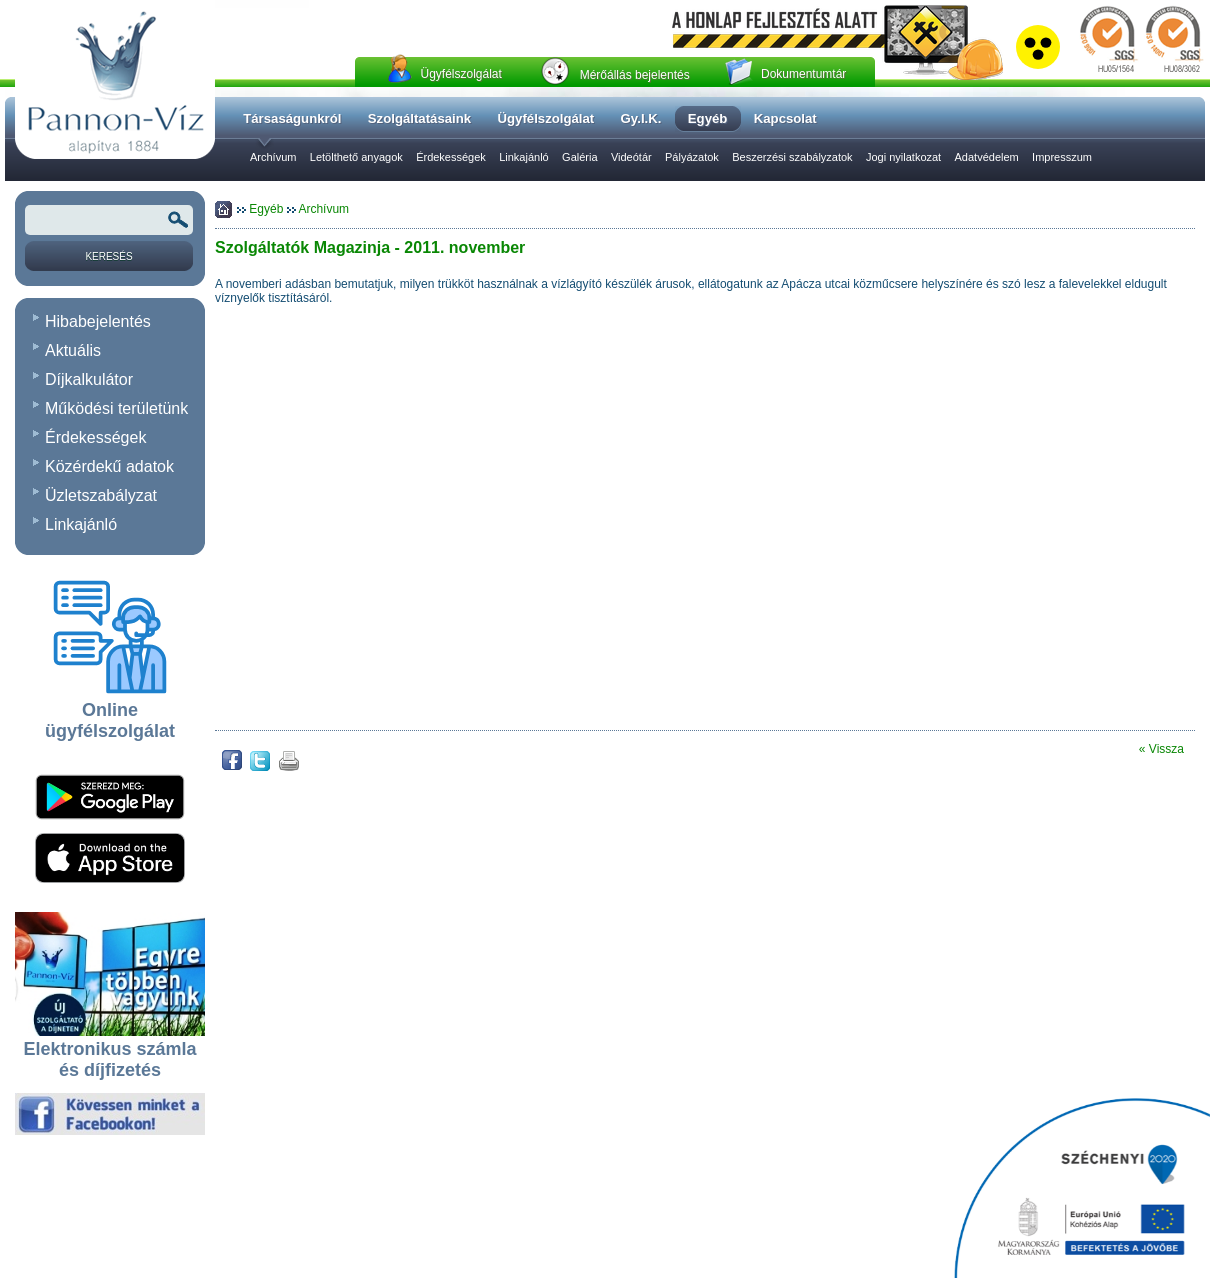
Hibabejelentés (98, 321)
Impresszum (1062, 157)
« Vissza (1161, 749)
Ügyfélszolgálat (460, 74)
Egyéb (267, 209)
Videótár (631, 157)
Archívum (273, 157)
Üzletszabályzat (101, 495)
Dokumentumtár (803, 74)
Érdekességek (451, 157)
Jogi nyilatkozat (903, 157)
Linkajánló (524, 157)
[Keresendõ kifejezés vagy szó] (109, 220)
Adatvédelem (987, 157)
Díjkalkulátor (89, 379)
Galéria (579, 157)
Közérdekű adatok (109, 466)
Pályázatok (692, 157)
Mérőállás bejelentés (635, 75)
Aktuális (73, 350)
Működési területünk (116, 408)
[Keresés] (109, 256)
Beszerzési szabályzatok (792, 157)
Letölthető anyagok (356, 157)
